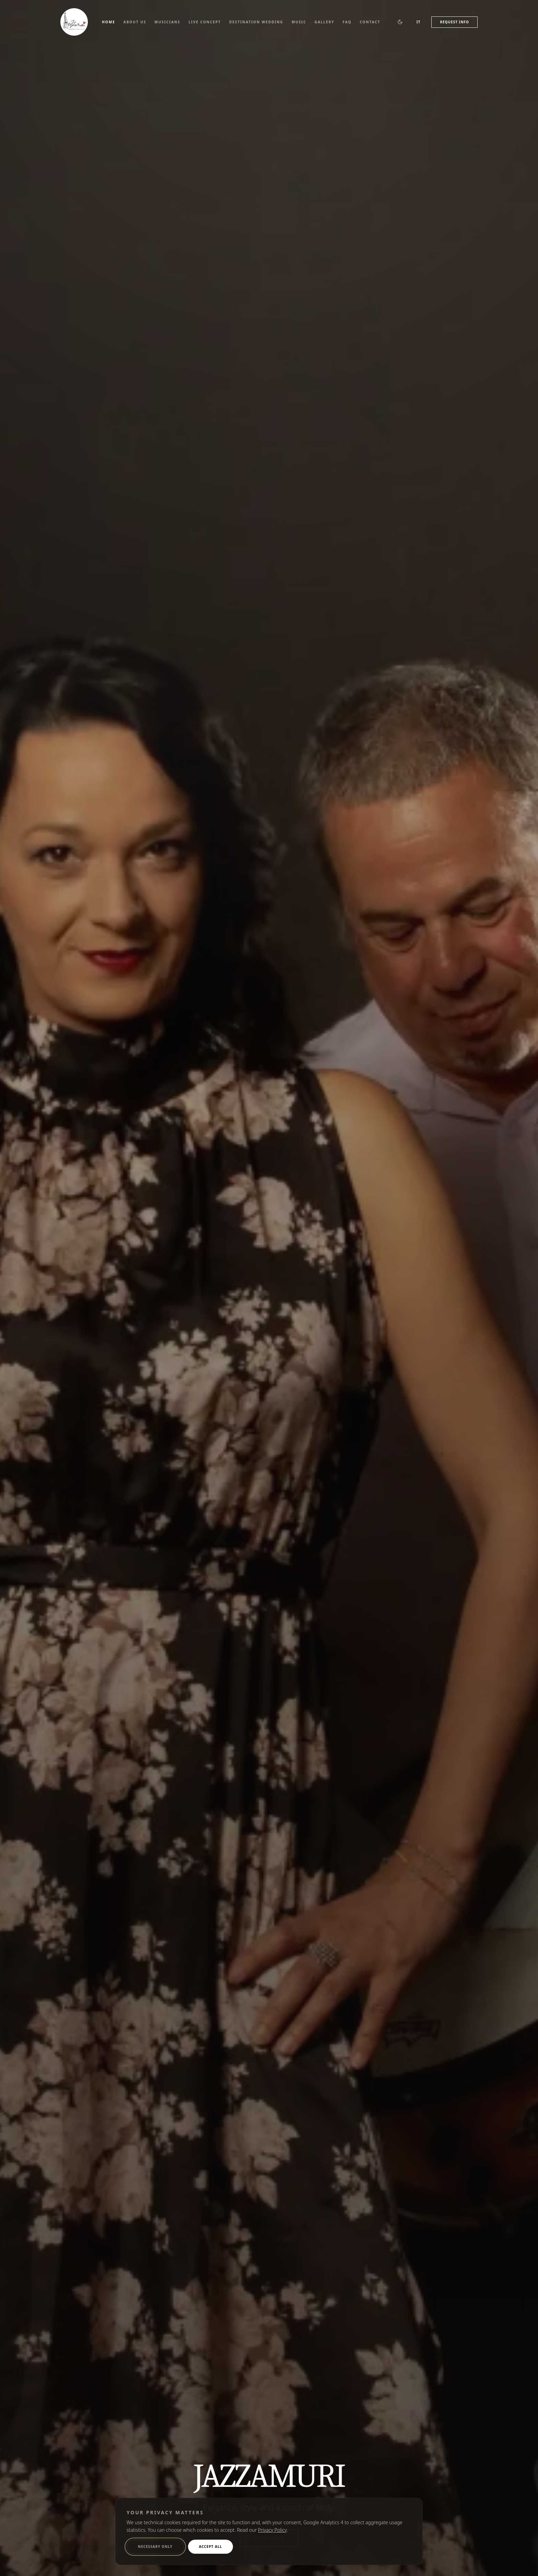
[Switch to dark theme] (400, 21)
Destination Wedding (256, 22)
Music (299, 22)
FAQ (346, 22)
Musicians (167, 22)
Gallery (325, 22)
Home (108, 22)
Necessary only (155, 2546)
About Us (135, 22)
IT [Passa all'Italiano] (419, 22)
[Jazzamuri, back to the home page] (74, 22)
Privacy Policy (272, 2530)
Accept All (210, 2546)
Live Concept (205, 22)
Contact (370, 22)
